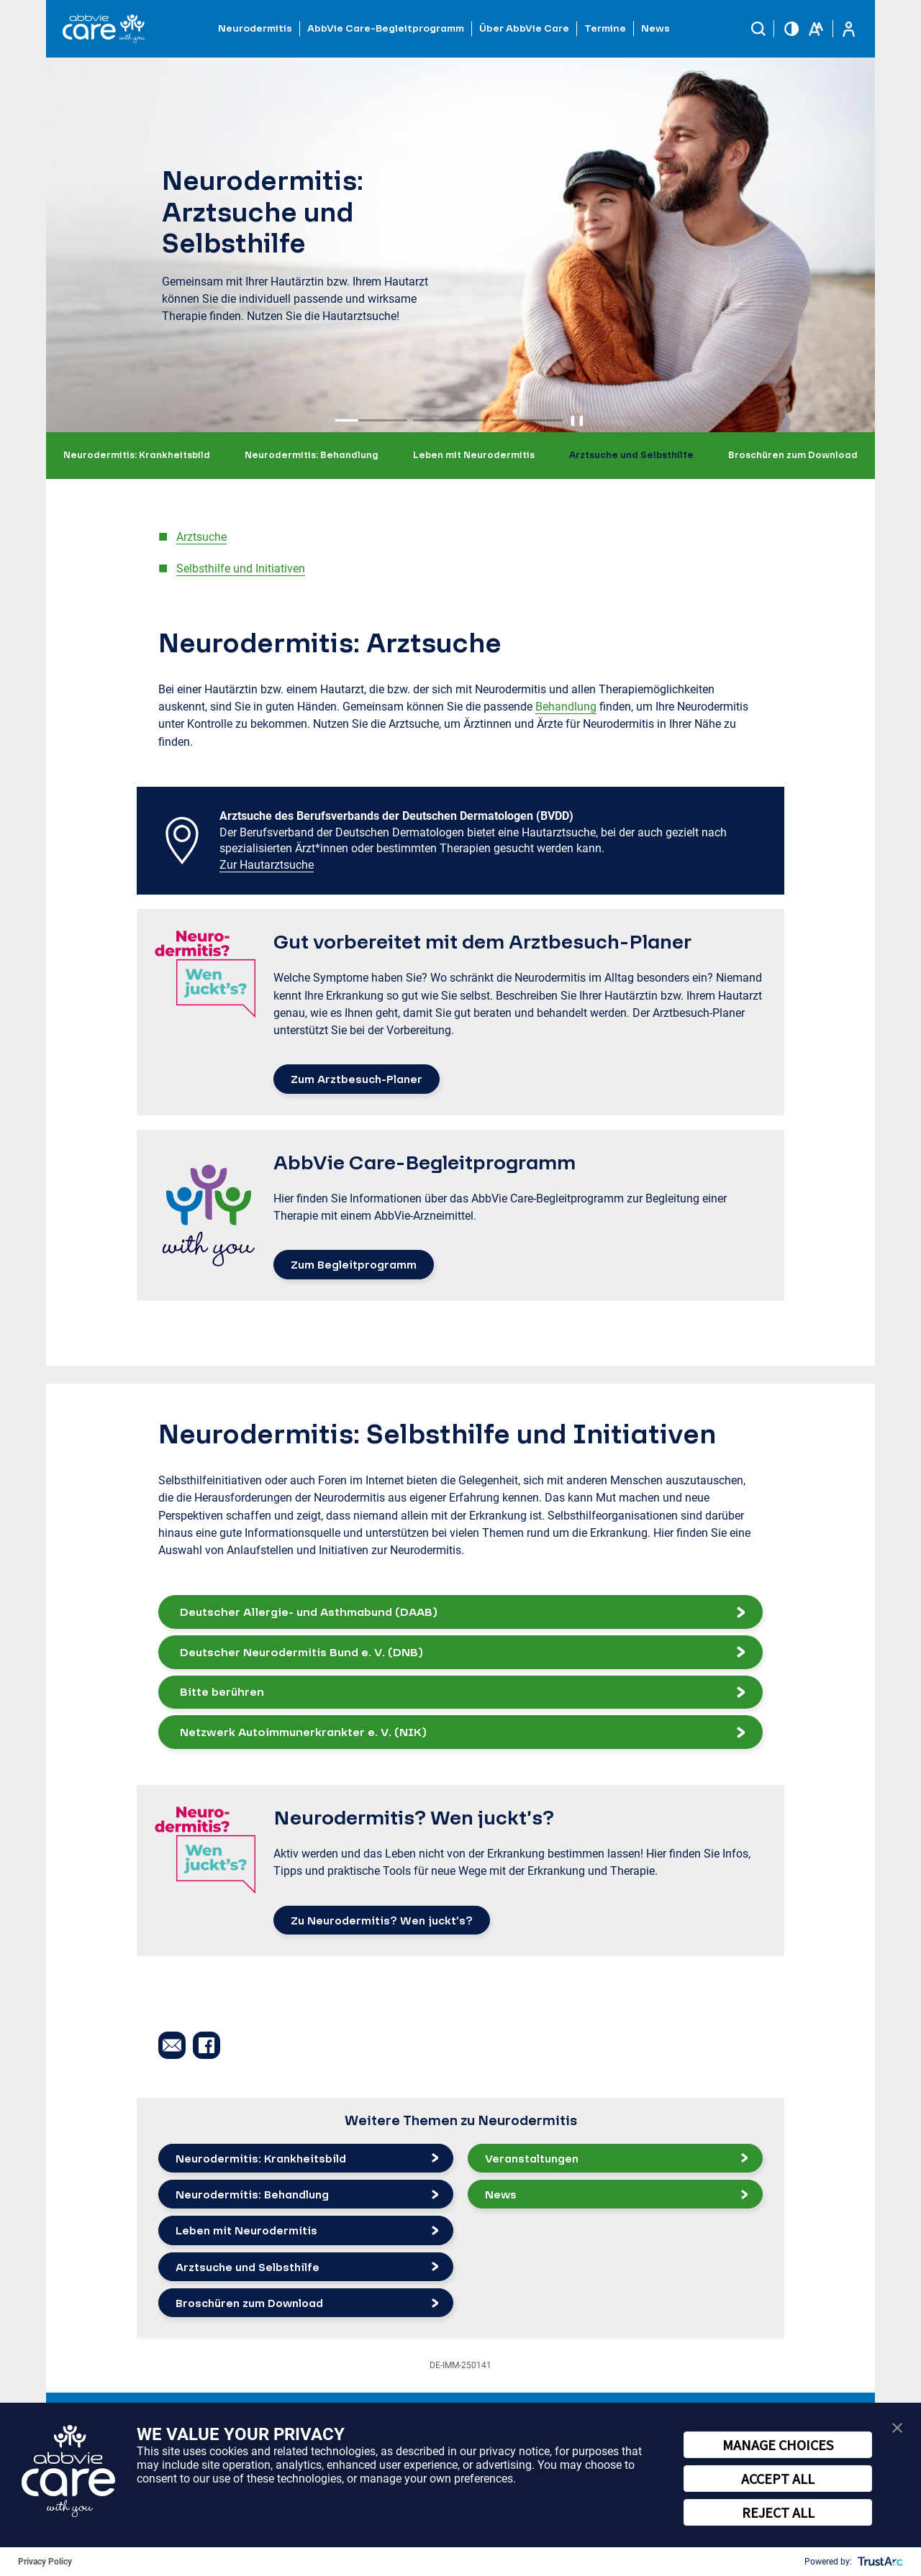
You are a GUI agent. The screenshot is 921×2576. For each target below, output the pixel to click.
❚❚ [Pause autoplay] (577, 420)
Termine (605, 28)
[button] (758, 28)
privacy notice (514, 2451)
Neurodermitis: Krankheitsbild (136, 454)
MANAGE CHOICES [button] (777, 2445)
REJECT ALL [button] (778, 2512)
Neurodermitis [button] (255, 28)
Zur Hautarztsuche (266, 865)
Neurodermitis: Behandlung (311, 454)
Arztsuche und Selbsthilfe (631, 454)
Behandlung (565, 706)
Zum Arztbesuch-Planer (356, 1078)
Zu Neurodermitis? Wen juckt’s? (382, 1920)
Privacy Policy (45, 2562)
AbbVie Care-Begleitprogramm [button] (385, 28)
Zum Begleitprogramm (354, 1264)
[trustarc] (879, 2562)
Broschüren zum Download (793, 454)
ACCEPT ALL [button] (778, 2479)
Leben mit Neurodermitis (474, 454)
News (655, 28)
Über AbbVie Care (524, 28)
